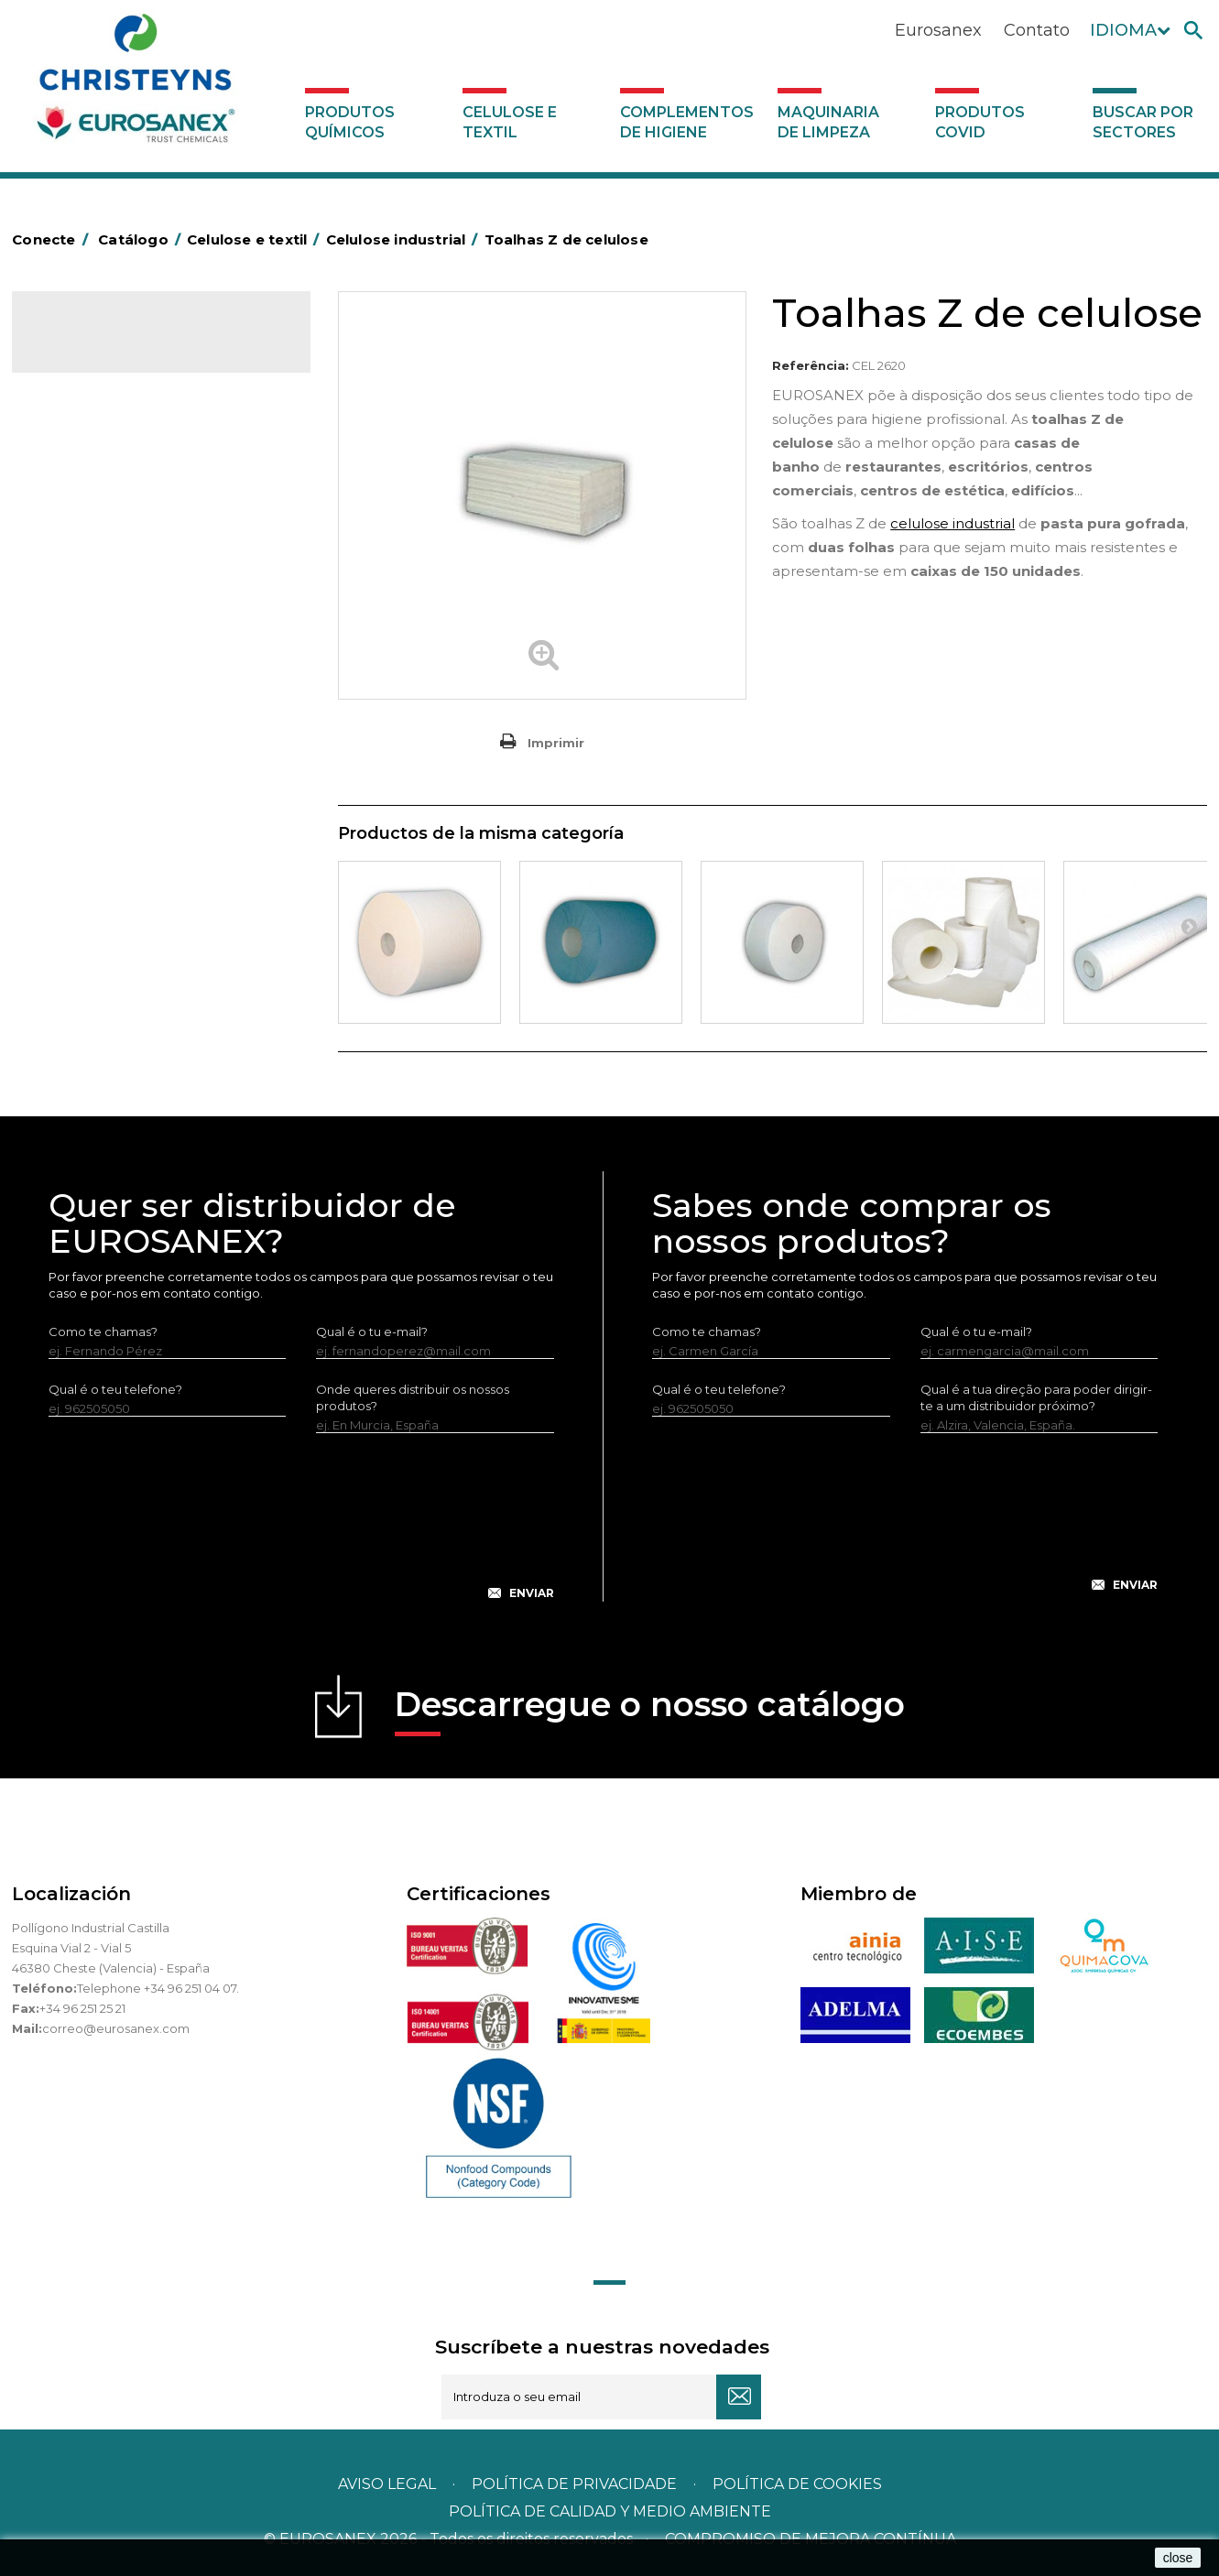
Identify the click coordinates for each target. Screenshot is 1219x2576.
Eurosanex (938, 30)
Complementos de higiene (687, 122)
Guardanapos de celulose (123, 552)
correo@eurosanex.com (116, 2028)
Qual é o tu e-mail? (372, 1331)
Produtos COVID (980, 122)
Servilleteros (85, 665)
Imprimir (556, 742)
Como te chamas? (103, 1331)
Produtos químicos (350, 122)
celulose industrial (952, 523)
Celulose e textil (510, 122)
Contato (1037, 30)
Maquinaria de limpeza (828, 122)
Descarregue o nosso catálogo (650, 1710)
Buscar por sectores (1143, 122)
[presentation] (301, 1531)
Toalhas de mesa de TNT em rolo (143, 523)
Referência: (810, 365)
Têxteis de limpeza (102, 609)
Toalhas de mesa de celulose (133, 495)
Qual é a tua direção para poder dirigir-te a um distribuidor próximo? (1036, 1397)
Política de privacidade (574, 2484)
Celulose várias (91, 467)
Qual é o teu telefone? (115, 1389)
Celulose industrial (101, 438)
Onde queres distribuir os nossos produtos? (412, 1397)
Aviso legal (387, 2484)
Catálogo (97, 344)
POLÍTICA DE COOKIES (797, 2484)
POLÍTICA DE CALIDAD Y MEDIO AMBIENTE (610, 2511)
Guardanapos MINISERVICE (127, 580)
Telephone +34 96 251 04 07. (158, 1988)
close (1178, 2557)
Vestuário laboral (96, 637)
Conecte (53, 239)
